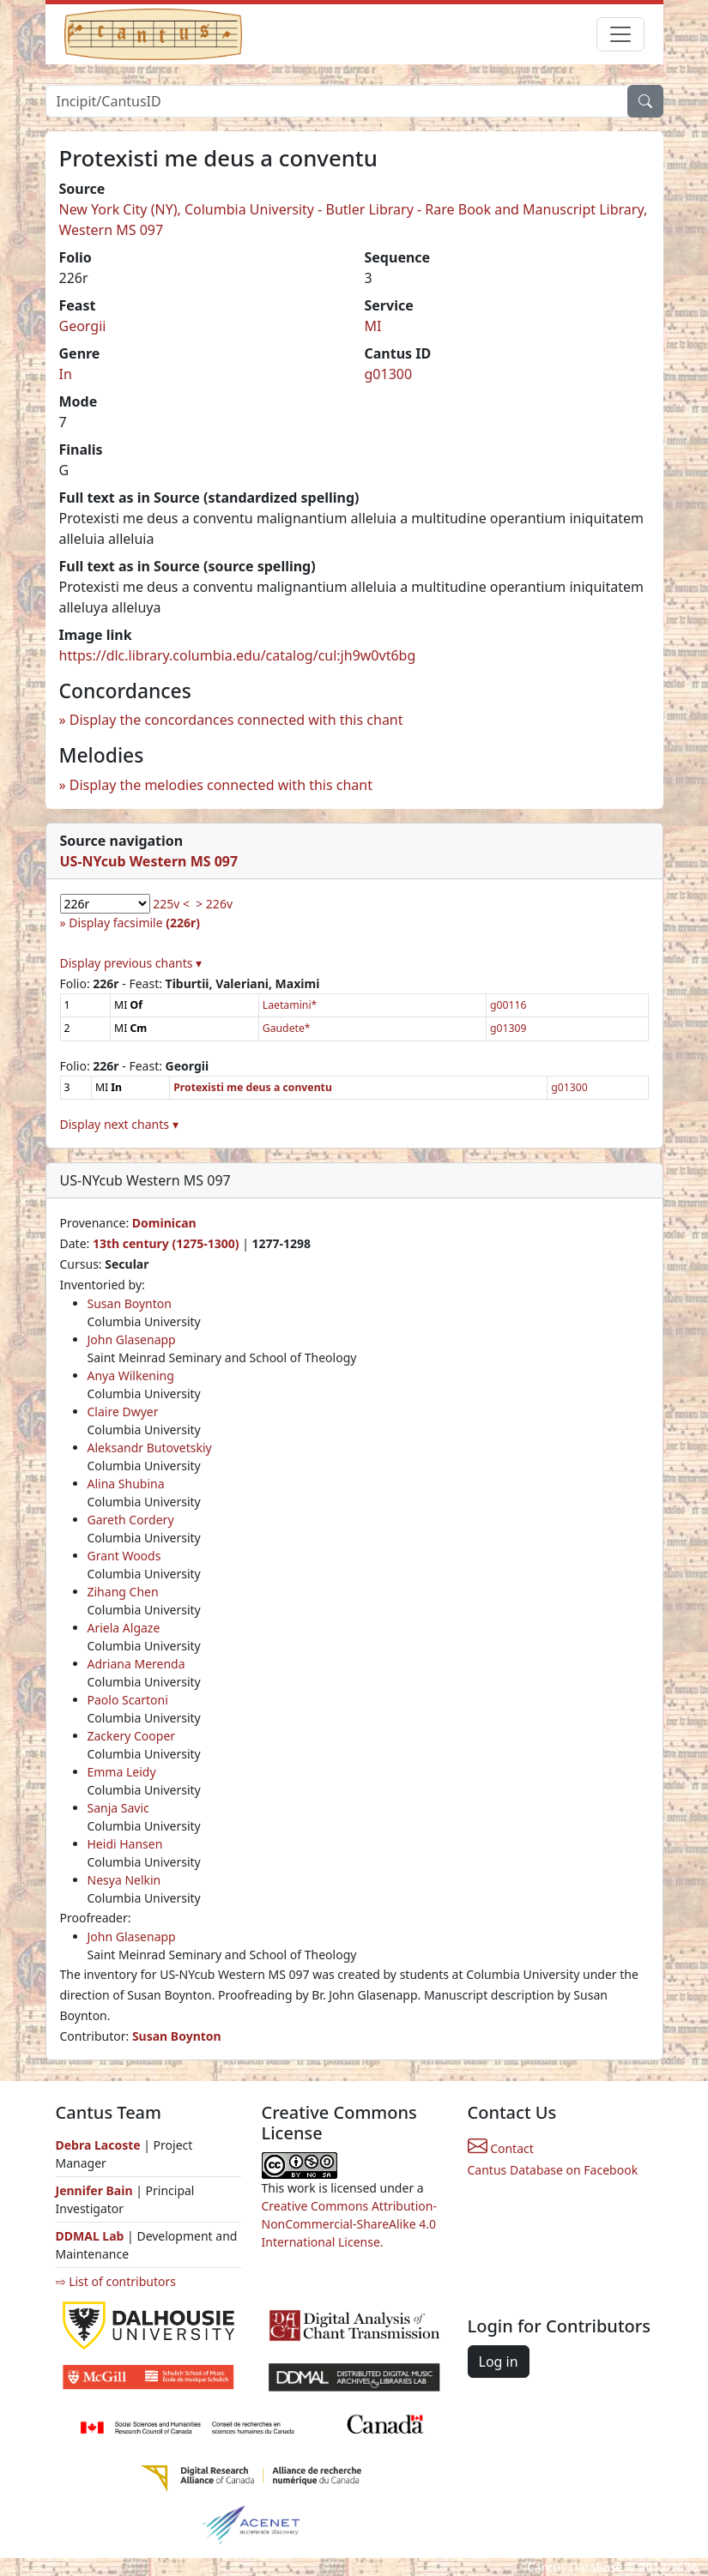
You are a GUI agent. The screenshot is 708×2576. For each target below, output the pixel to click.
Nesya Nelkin (124, 1880)
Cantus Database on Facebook (553, 2170)
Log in (498, 2361)
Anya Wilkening (131, 1375)
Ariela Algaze (124, 1628)
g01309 (508, 1028)
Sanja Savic (118, 1808)
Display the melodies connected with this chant (221, 784)
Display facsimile (134, 922)
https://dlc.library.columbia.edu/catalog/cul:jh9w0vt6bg (237, 655)
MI (373, 326)
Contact (501, 2148)
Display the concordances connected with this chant (236, 719)
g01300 (389, 374)
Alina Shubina (126, 1483)
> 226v (214, 904)
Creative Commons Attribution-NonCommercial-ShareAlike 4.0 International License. (349, 2224)
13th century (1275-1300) (166, 1243)
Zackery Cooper (132, 1736)
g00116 (508, 1005)
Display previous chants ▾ (131, 963)
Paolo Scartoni (128, 1700)
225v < (171, 904)
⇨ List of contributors (116, 2281)
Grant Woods (124, 1555)
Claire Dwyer (123, 1411)
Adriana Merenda (136, 1664)
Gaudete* (287, 1028)
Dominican (164, 1223)
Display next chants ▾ (119, 1124)
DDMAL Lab (90, 2236)
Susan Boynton (130, 1303)
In (65, 374)
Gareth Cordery (131, 1519)
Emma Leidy (122, 1772)
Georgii (82, 326)
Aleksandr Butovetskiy (150, 1447)
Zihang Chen (123, 1592)
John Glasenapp (132, 1339)
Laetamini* (290, 1005)
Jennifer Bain (96, 2190)
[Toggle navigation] (620, 34)
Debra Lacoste (98, 2145)
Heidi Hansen (125, 1844)
